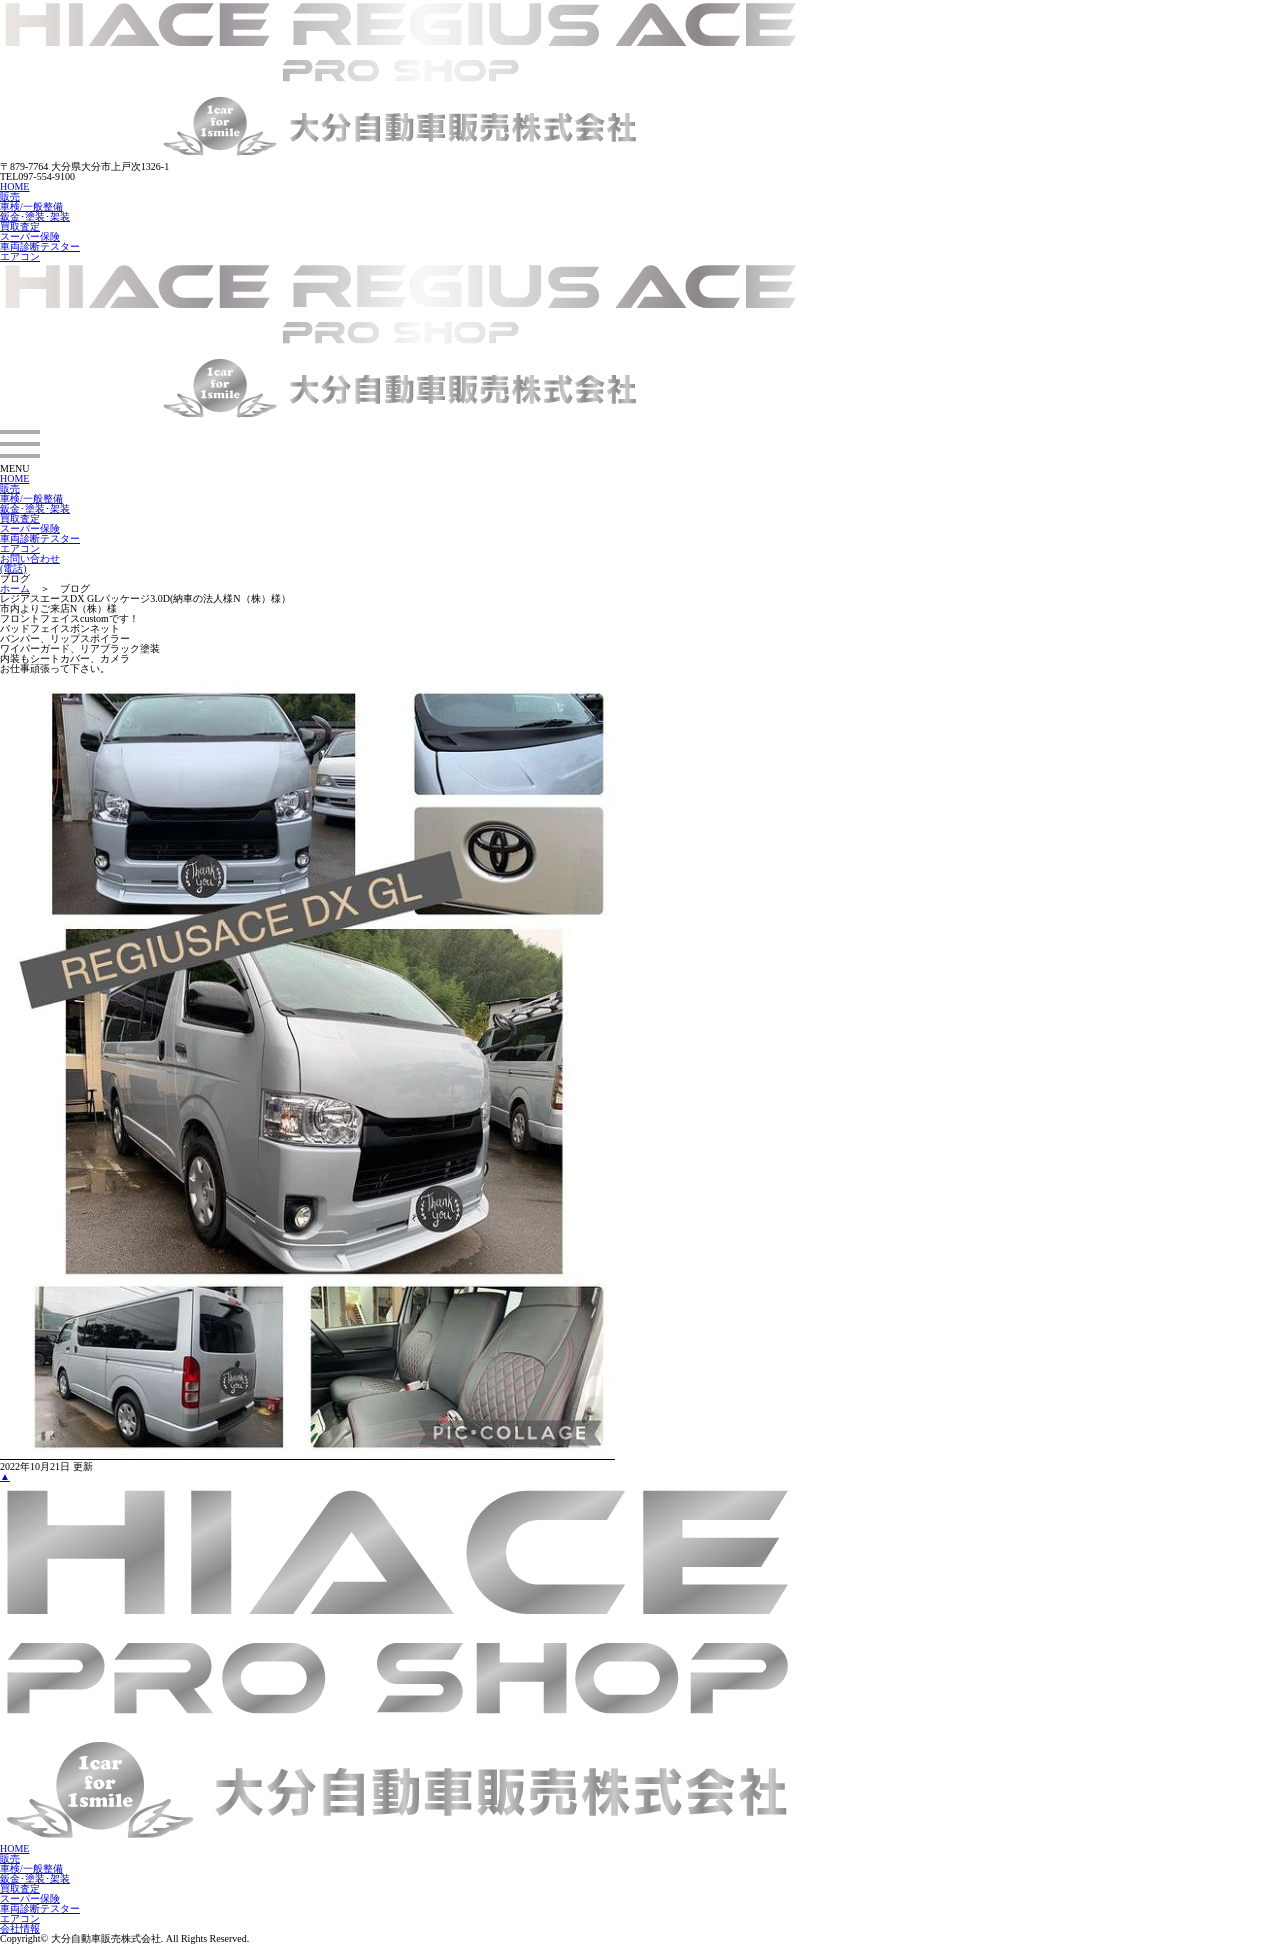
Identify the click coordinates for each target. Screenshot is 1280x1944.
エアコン (20, 256)
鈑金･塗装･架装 (35, 216)
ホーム (15, 588)
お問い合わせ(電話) (30, 563)
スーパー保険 (30, 236)
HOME (14, 186)
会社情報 (20, 1928)
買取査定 (20, 226)
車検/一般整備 (31, 206)
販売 (10, 196)
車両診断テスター (40, 246)
